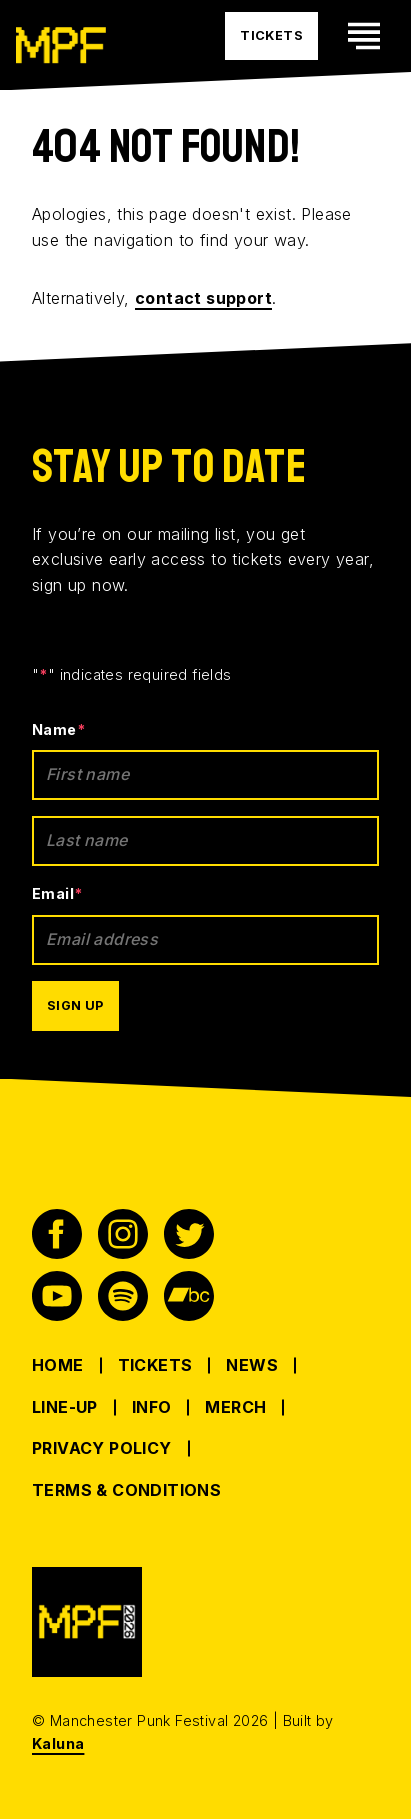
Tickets (155, 1365)
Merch (235, 1407)
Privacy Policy (102, 1448)
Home (58, 1365)
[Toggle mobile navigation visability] (364, 36)
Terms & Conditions (126, 1490)
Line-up (65, 1407)
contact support (203, 298)
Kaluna (58, 1743)
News (252, 1365)
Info (152, 1407)
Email (57, 893)
